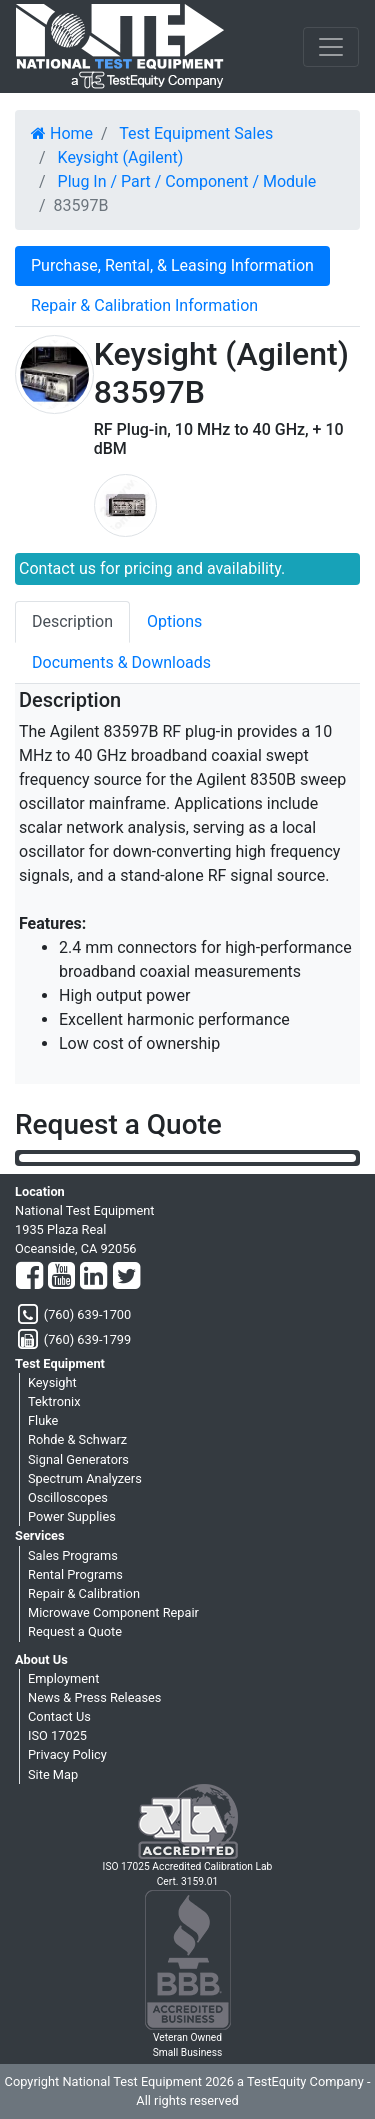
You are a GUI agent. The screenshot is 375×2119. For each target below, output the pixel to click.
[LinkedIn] (93, 1277)
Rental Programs (75, 1574)
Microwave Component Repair (113, 1612)
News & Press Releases (94, 1697)
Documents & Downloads (121, 662)
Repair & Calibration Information (144, 305)
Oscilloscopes (68, 1497)
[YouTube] (61, 1277)
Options (174, 621)
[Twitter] (126, 1277)
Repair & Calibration (84, 1593)
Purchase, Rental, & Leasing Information (172, 265)
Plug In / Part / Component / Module (187, 181)
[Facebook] (29, 1277)
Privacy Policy (67, 1754)
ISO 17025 (57, 1735)
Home (62, 133)
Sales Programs (73, 1555)
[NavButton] (331, 47)
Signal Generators (78, 1459)
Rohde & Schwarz (77, 1439)
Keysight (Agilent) (121, 157)
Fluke (43, 1420)
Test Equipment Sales (196, 133)
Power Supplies (72, 1516)
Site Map (53, 1774)
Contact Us (59, 1716)
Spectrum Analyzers (85, 1478)
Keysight (52, 1382)
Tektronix (54, 1401)
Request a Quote (75, 1631)
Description (72, 621)
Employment (63, 1678)
